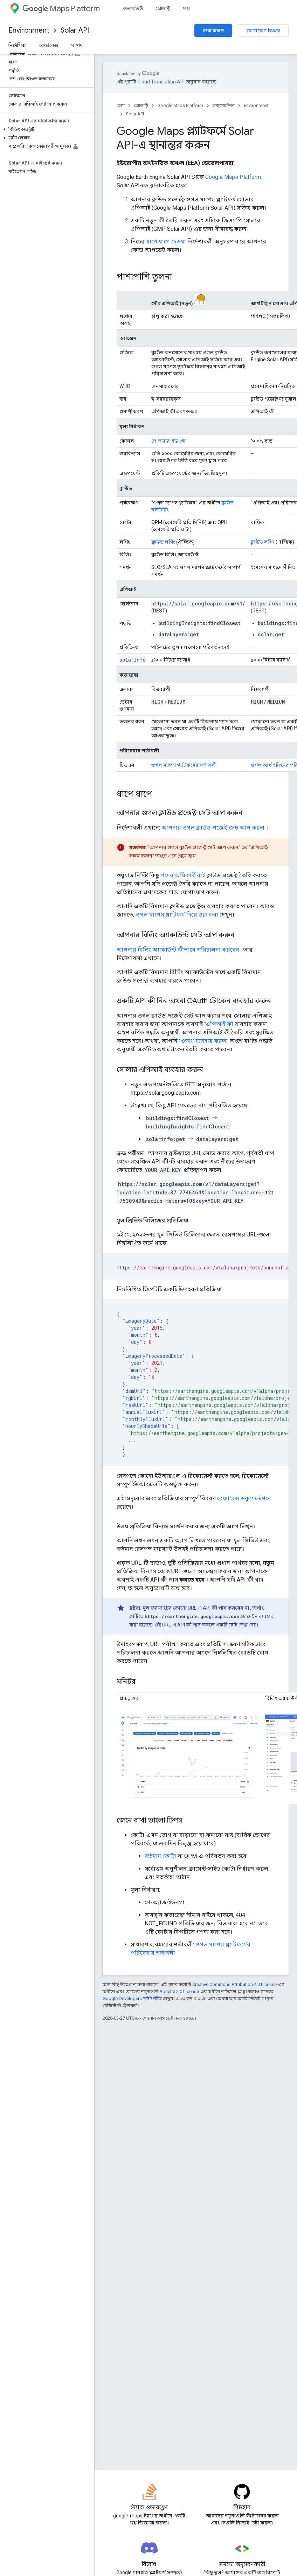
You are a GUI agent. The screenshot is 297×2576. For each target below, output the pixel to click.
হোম (121, 105)
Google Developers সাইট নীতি (132, 1998)
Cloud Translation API (161, 82)
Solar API (75, 30)
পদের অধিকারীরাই (182, 875)
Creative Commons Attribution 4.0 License (234, 1984)
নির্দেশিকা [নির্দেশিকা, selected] (17, 45)
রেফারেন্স (48, 45)
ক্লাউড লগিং (163, 542)
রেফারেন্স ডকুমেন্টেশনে (244, 1498)
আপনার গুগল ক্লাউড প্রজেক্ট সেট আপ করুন (212, 827)
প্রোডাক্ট (163, 8)
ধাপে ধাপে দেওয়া (166, 241)
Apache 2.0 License (179, 1991)
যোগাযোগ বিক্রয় (263, 30)
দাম (186, 8)
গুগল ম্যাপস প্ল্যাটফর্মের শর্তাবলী (183, 765)
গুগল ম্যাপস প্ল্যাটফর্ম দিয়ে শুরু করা (177, 914)
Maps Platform (61, 8)
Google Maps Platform (180, 105)
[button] (45, 129)
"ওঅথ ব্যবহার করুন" (203, 1041)
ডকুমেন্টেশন (223, 105)
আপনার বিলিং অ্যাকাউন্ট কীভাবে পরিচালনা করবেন (178, 949)
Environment (28, 30)
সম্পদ (76, 45)
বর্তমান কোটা (160, 1856)
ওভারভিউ (133, 8)
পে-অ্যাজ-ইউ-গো (168, 441)
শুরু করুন (213, 30)
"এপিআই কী (218, 1024)
